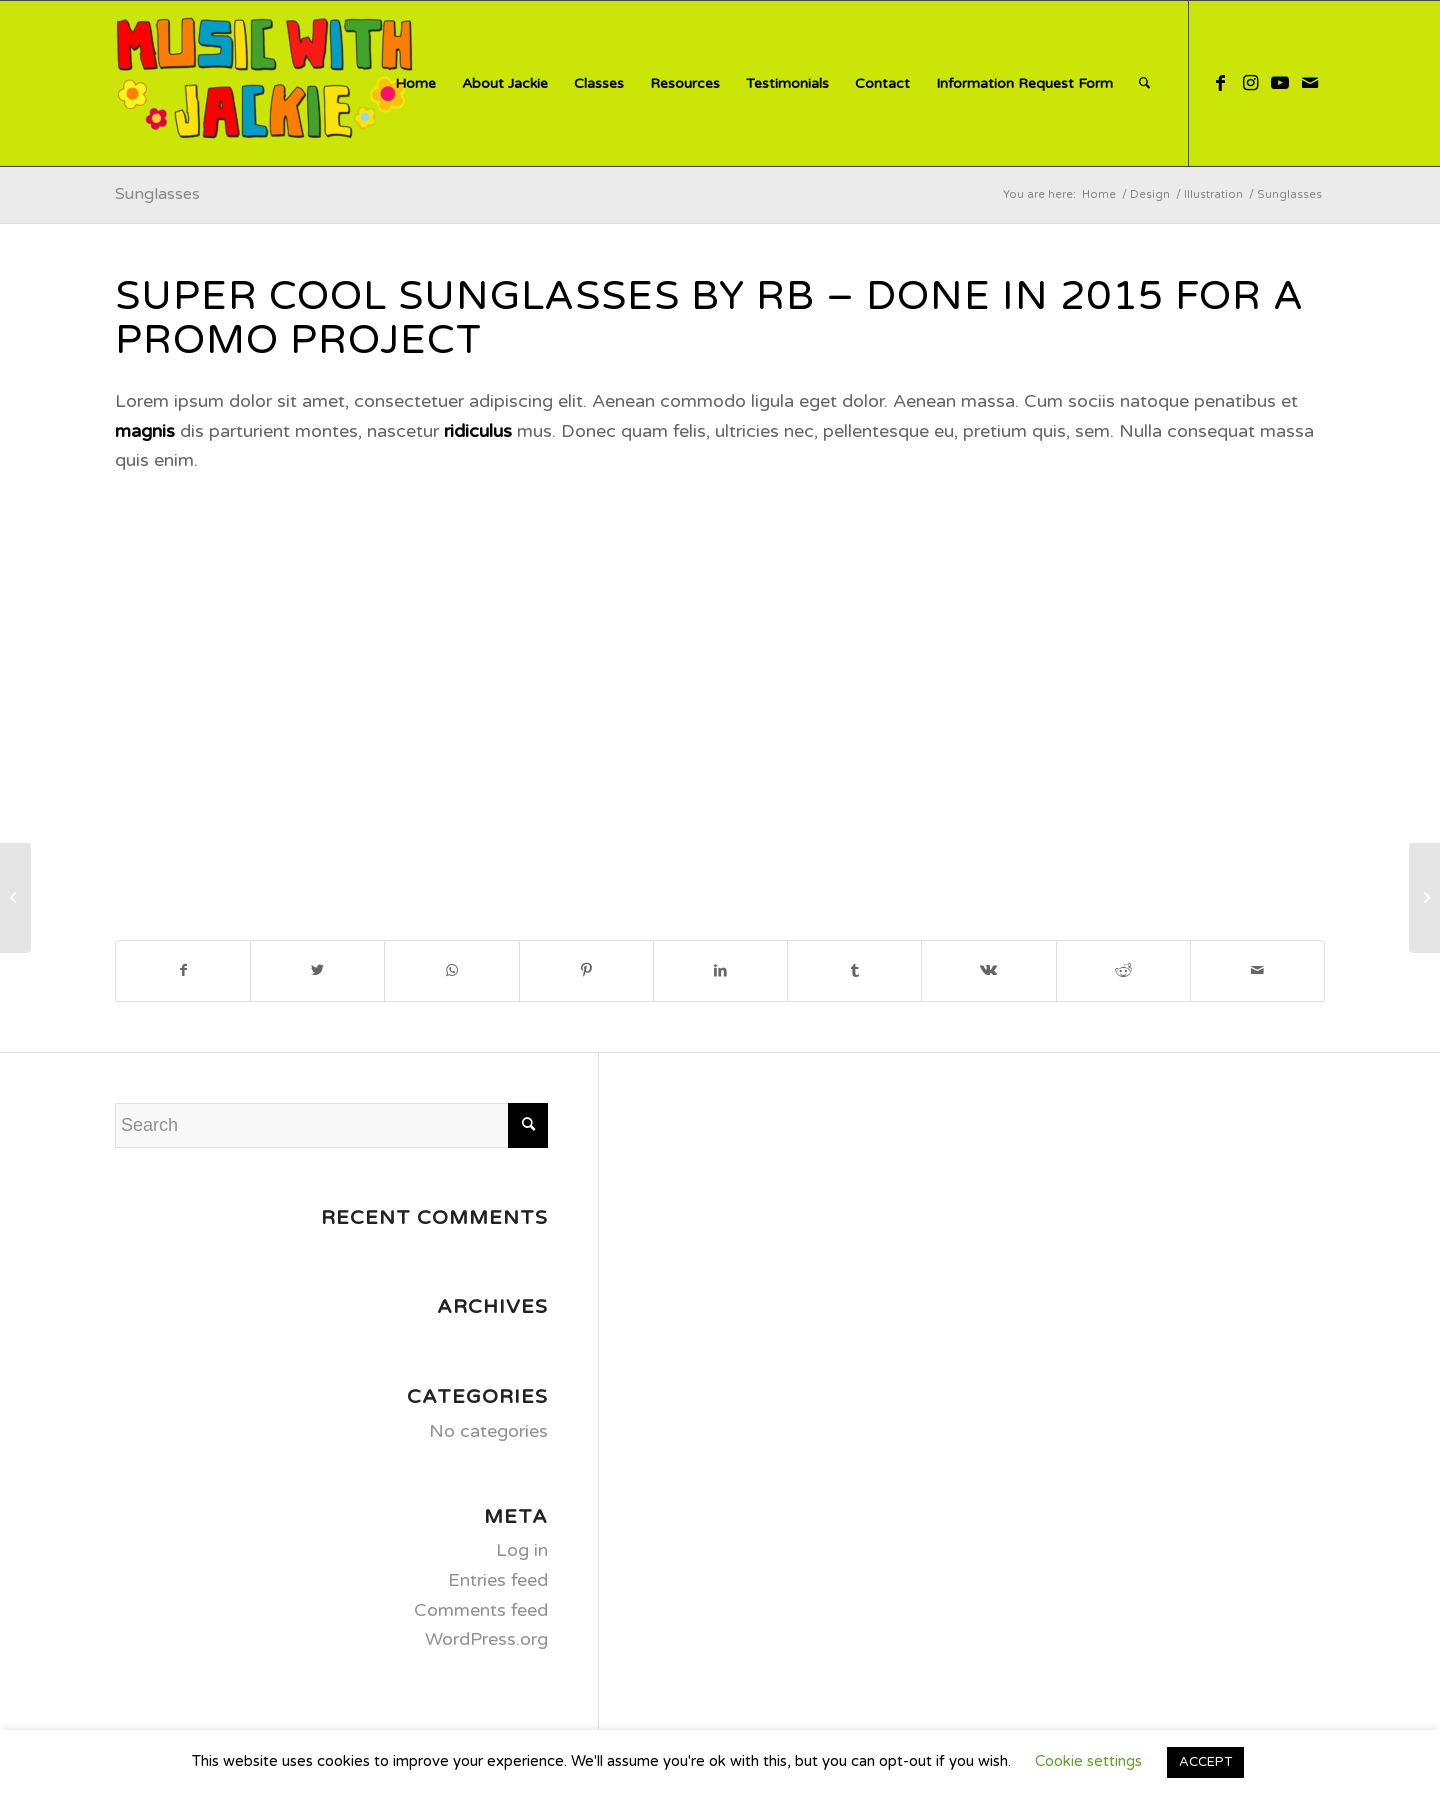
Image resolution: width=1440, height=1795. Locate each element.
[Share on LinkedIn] (720, 971)
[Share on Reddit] (1123, 971)
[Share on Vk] (988, 971)
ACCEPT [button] (1205, 1762)
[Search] (1144, 83)
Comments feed (481, 1610)
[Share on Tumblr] (854, 971)
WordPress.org (486, 1639)
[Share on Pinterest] (586, 971)
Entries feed (498, 1580)
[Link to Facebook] (1220, 83)
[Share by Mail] (1257, 971)
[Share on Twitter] (317, 971)
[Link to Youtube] (1280, 83)
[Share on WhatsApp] (451, 971)
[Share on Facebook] (183, 971)
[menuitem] (415, 83)
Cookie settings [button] (1088, 1761)
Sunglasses (157, 194)
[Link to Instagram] (1250, 83)
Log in (522, 1550)
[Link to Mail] (1310, 83)
